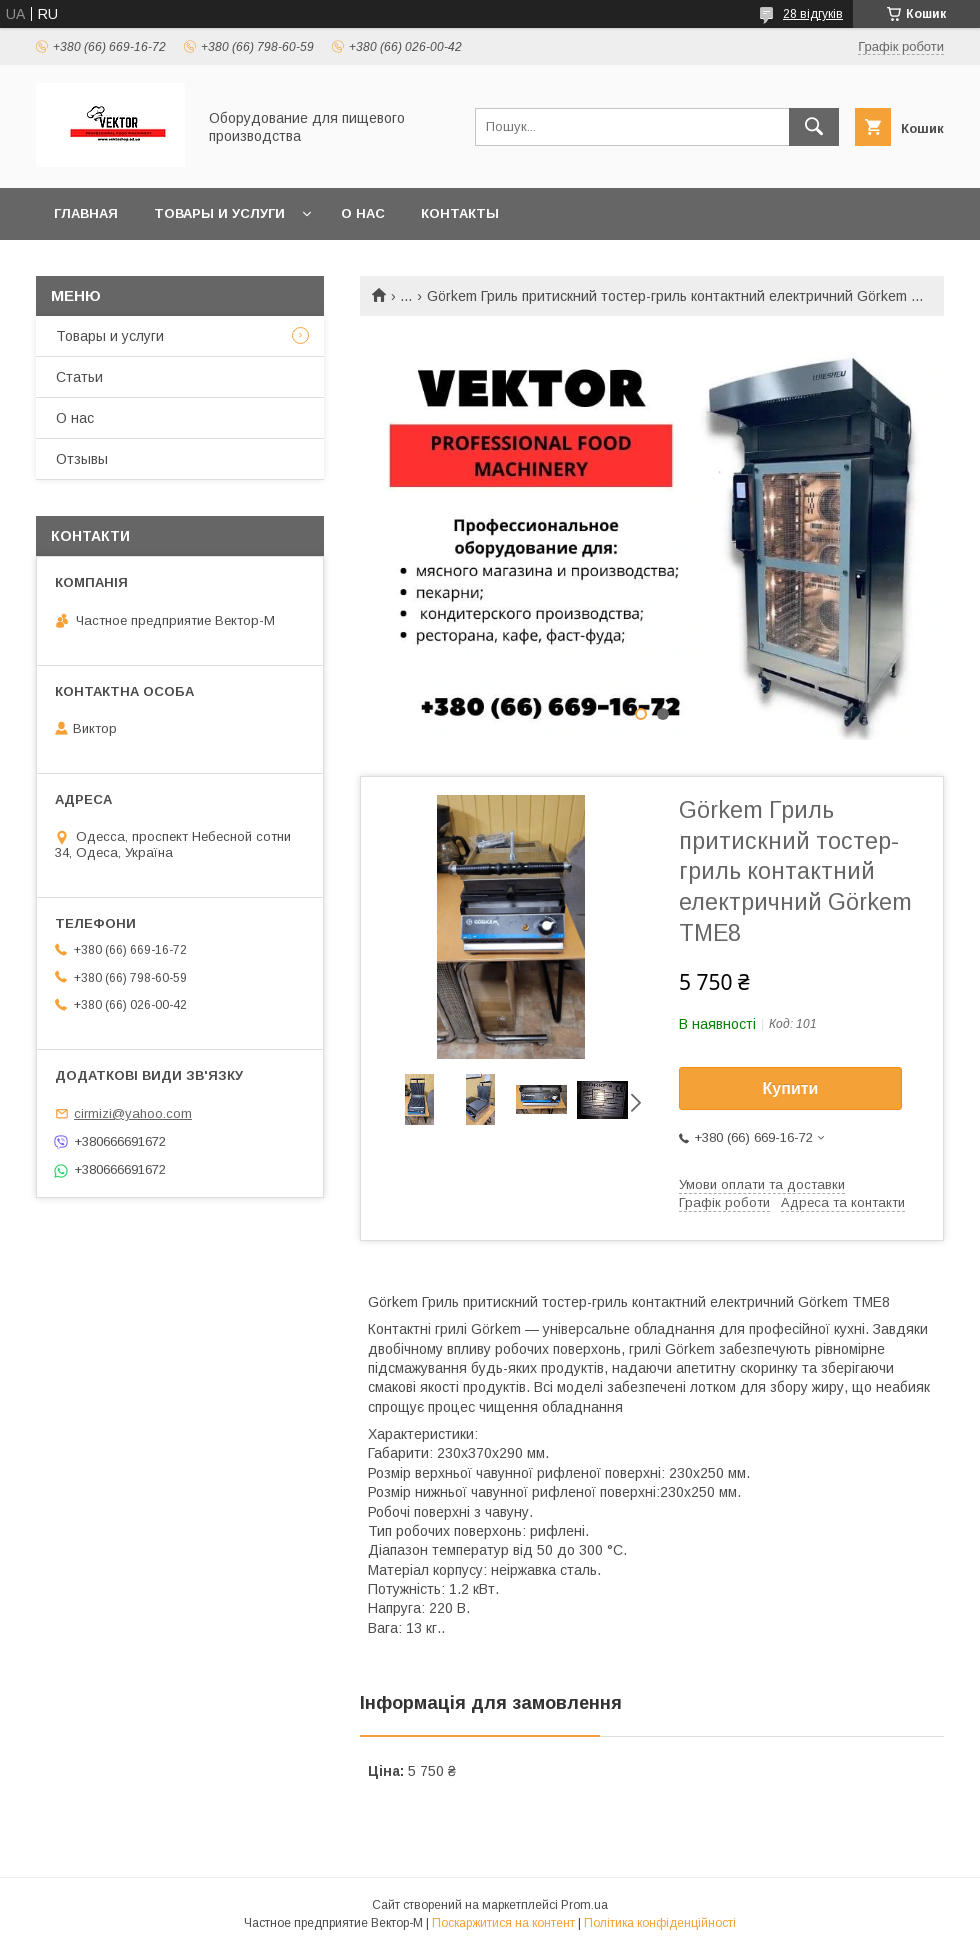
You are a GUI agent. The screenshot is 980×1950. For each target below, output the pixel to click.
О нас (363, 213)
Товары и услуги (219, 213)
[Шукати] (814, 127)
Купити (791, 1088)
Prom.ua (584, 1905)
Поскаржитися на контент (503, 1923)
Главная (86, 213)
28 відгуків (813, 14)
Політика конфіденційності (660, 1923)
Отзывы (82, 459)
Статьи (79, 377)
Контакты (460, 213)
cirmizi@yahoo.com (133, 1113)
